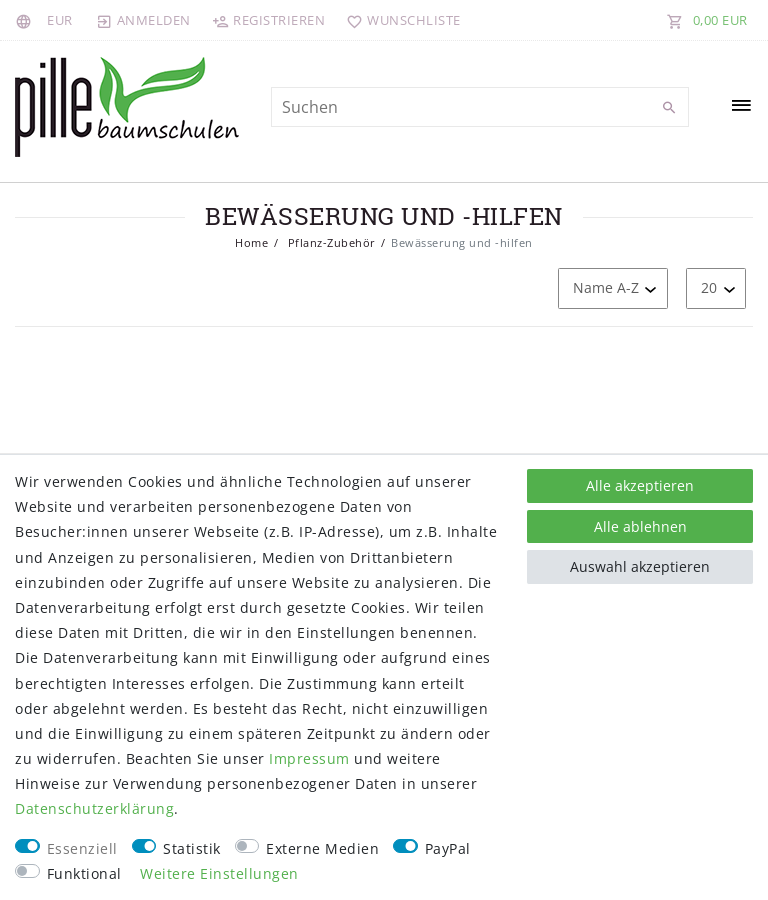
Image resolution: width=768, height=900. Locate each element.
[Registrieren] (269, 20)
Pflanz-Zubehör (330, 242)
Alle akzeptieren (640, 485)
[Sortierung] (613, 288)
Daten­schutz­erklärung (94, 808)
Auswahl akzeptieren (640, 566)
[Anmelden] (144, 20)
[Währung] (60, 20)
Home (251, 242)
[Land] (26, 20)
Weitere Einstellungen (219, 873)
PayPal (448, 848)
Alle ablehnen (640, 526)
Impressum (309, 758)
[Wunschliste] (399, 20)
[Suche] (669, 108)
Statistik (192, 848)
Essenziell (82, 848)
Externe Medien (322, 848)
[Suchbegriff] (480, 107)
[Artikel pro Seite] (716, 288)
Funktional (84, 873)
